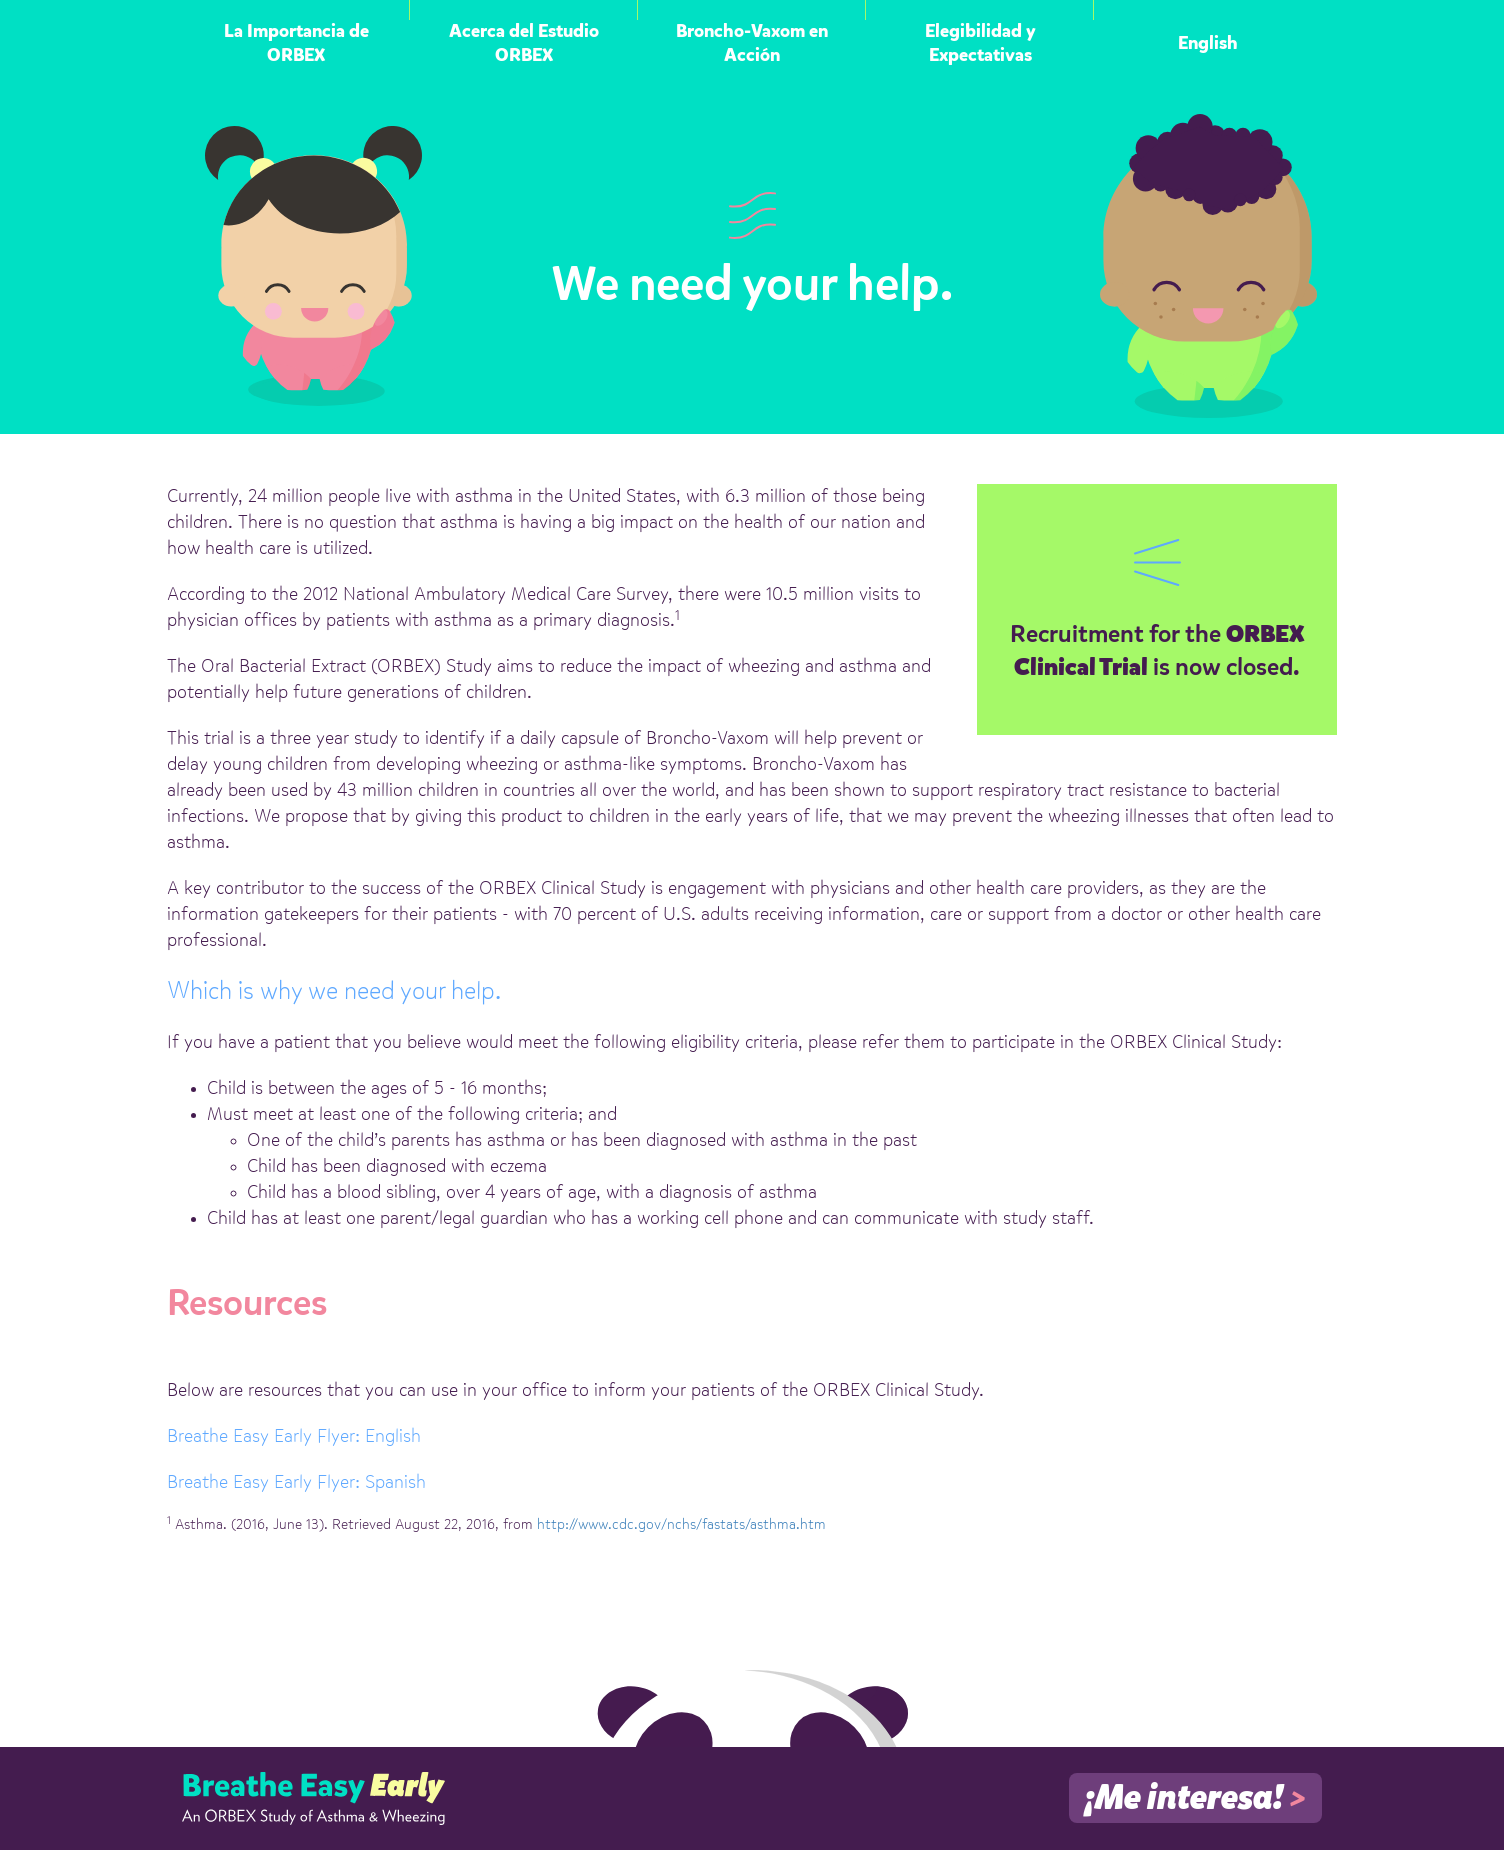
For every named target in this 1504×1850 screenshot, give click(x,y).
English (1208, 44)
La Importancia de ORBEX (296, 44)
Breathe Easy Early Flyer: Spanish (296, 1483)
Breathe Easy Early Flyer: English (294, 1437)
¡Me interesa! (1195, 1799)
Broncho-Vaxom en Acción (752, 44)
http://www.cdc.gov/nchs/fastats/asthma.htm (681, 1525)
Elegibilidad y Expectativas (980, 44)
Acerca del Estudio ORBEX (524, 44)
